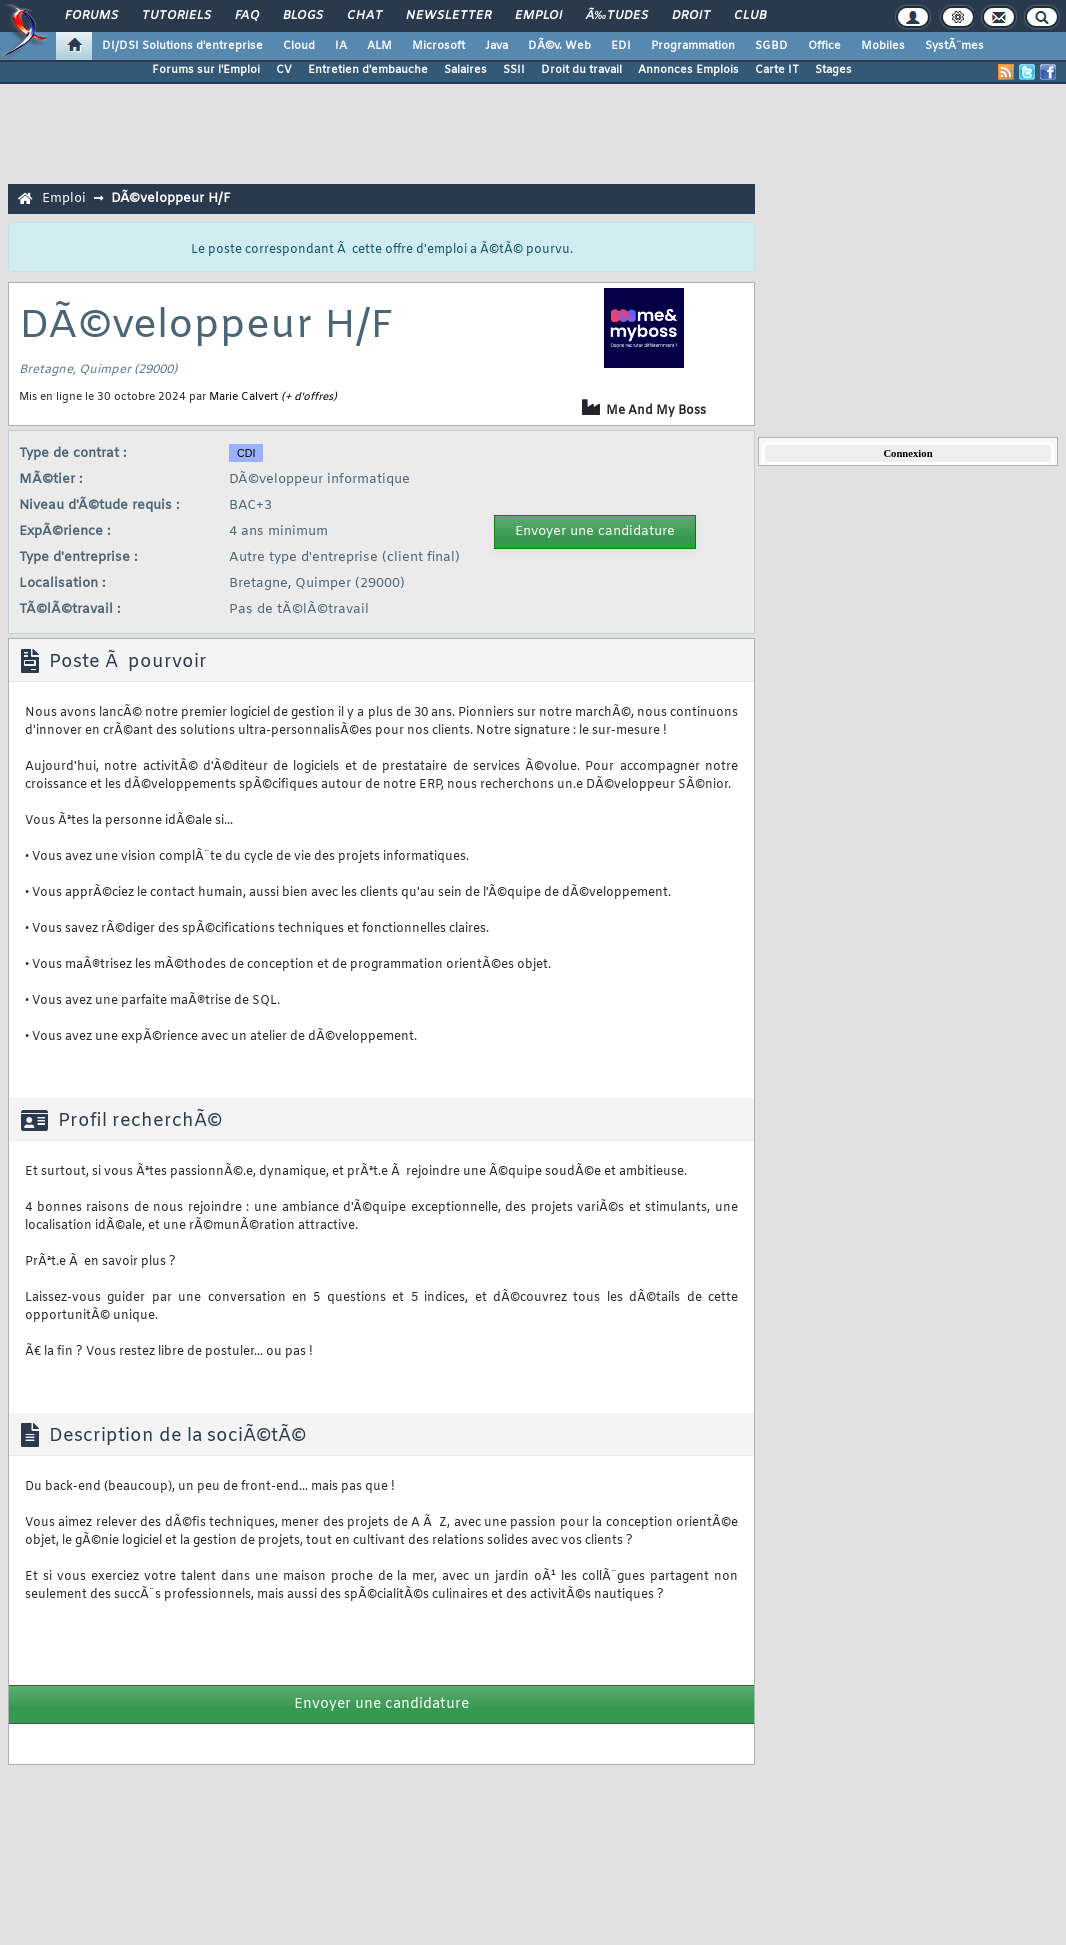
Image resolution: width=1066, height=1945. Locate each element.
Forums (91, 16)
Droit (691, 16)
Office (824, 46)
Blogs (303, 16)
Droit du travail (581, 70)
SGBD (771, 46)
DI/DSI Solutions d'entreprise (182, 46)
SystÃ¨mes (954, 46)
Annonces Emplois (688, 70)
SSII (514, 70)
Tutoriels (176, 16)
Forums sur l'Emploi (206, 70)
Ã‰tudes (617, 16)
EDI (621, 46)
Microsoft (438, 46)
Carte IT (777, 70)
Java (496, 46)
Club (750, 16)
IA (341, 46)
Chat (364, 16)
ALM (379, 46)
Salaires (465, 70)
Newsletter (448, 16)
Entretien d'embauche (368, 70)
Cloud (299, 46)
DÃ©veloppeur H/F (171, 198)
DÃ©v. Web (559, 46)
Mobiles (883, 46)
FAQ (247, 16)
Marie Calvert (243, 397)
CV (284, 70)
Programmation (693, 46)
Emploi (538, 16)
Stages (833, 70)
